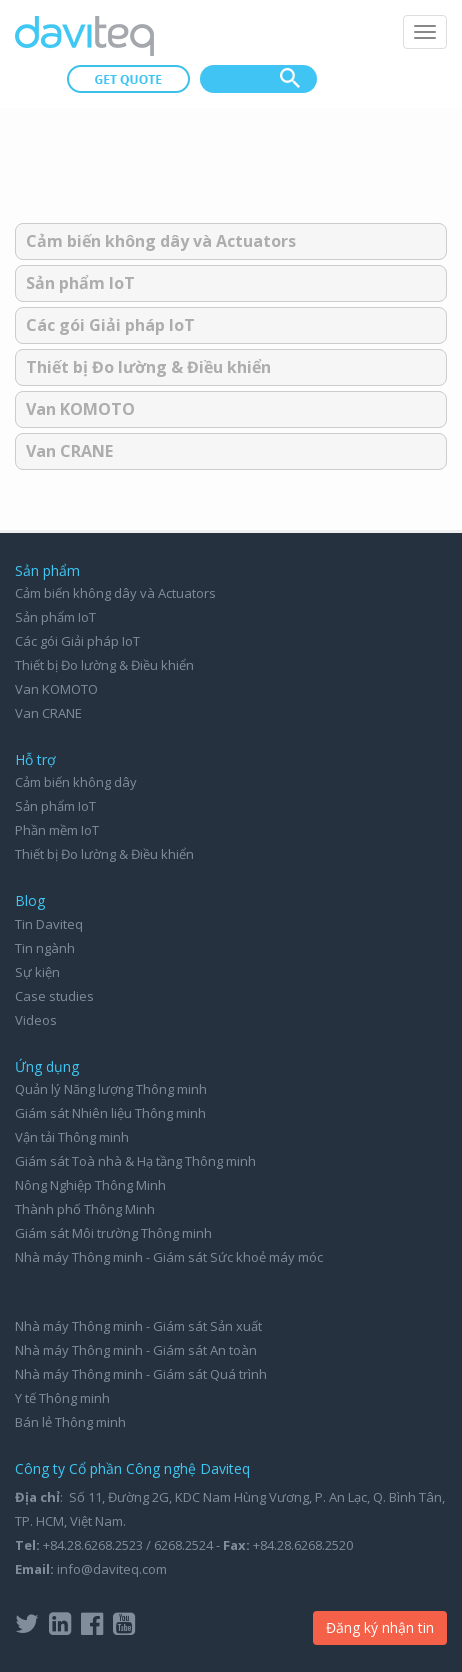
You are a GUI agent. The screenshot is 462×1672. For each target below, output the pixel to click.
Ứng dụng (47, 1066)
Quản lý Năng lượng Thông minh (111, 1089)
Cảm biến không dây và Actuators (161, 241)
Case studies (54, 996)
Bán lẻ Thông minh (70, 1422)
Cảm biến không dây (76, 782)
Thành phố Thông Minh (85, 1209)
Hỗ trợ (35, 759)
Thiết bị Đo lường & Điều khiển (148, 367)
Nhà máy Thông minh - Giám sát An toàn (136, 1350)
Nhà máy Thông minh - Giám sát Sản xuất (138, 1326)
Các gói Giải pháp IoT (110, 325)
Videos (36, 1020)
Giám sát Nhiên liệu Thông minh (110, 1113)
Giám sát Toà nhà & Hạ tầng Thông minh (135, 1161)
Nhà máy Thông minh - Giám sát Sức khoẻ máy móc (169, 1257)
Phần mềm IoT (57, 830)
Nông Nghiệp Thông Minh (90, 1185)
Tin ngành (45, 948)
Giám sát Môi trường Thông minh (113, 1233)
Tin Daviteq (49, 924)
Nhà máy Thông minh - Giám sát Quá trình (141, 1374)
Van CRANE (69, 451)
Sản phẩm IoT (80, 283)
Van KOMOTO (80, 409)
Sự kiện (37, 972)
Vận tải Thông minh (72, 1137)
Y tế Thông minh (62, 1398)
